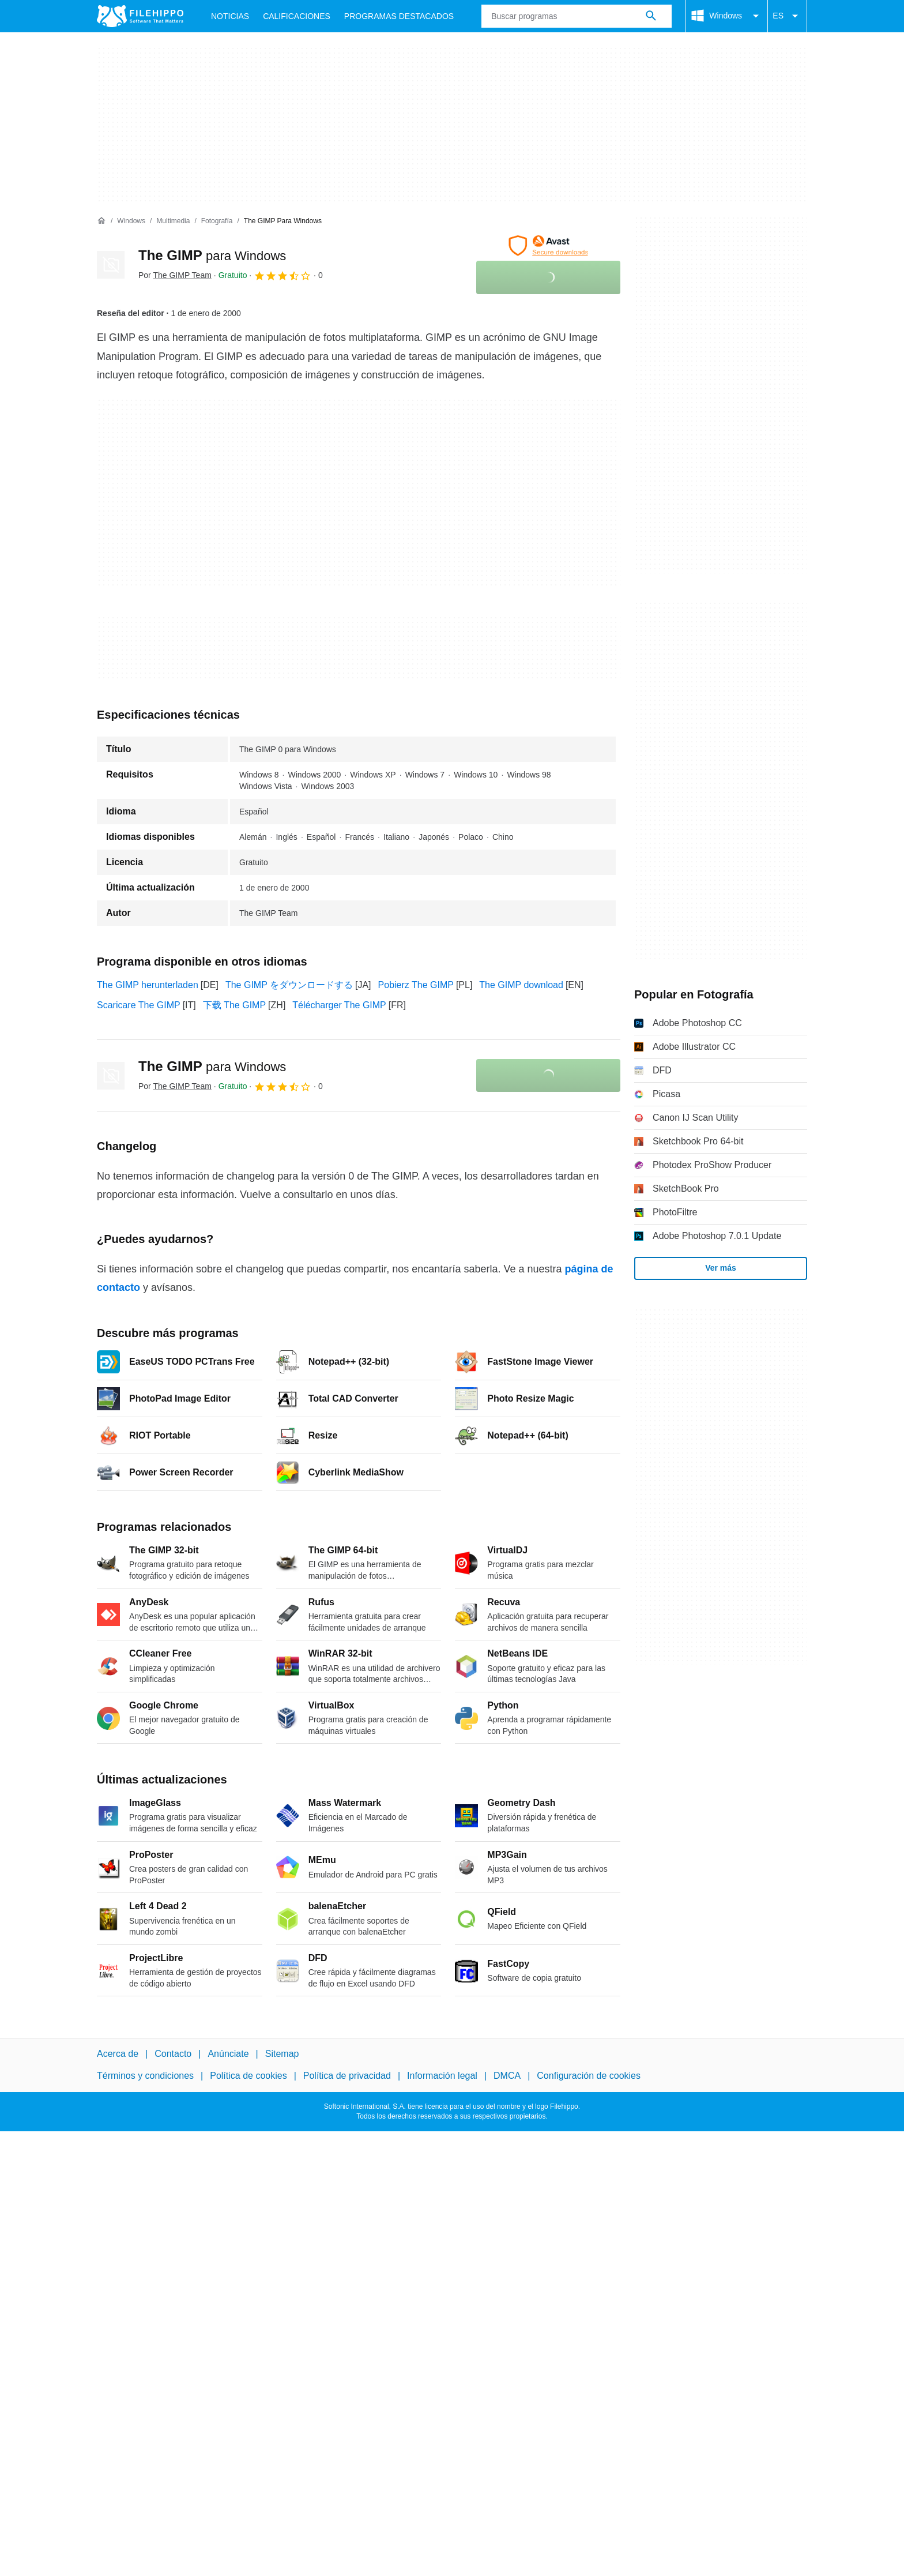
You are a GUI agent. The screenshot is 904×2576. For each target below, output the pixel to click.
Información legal (442, 2076)
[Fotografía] (217, 221)
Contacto (173, 2054)
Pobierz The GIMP (416, 985)
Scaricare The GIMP (138, 1005)
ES (787, 16)
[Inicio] (101, 221)
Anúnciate (228, 2054)
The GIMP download (521, 985)
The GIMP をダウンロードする (289, 985)
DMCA (507, 2076)
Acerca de (117, 2054)
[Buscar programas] (650, 16)
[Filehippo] (140, 16)
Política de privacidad (347, 2076)
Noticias (230, 16)
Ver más (720, 1267)
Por (175, 275)
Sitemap (282, 2054)
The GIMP (212, 255)
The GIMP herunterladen (147, 985)
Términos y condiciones (145, 2076)
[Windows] (131, 221)
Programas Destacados (399, 16)
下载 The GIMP (234, 1005)
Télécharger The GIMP (339, 1005)
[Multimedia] (173, 221)
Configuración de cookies (589, 2076)
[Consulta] (576, 16)
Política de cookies (248, 2076)
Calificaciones (296, 16)
